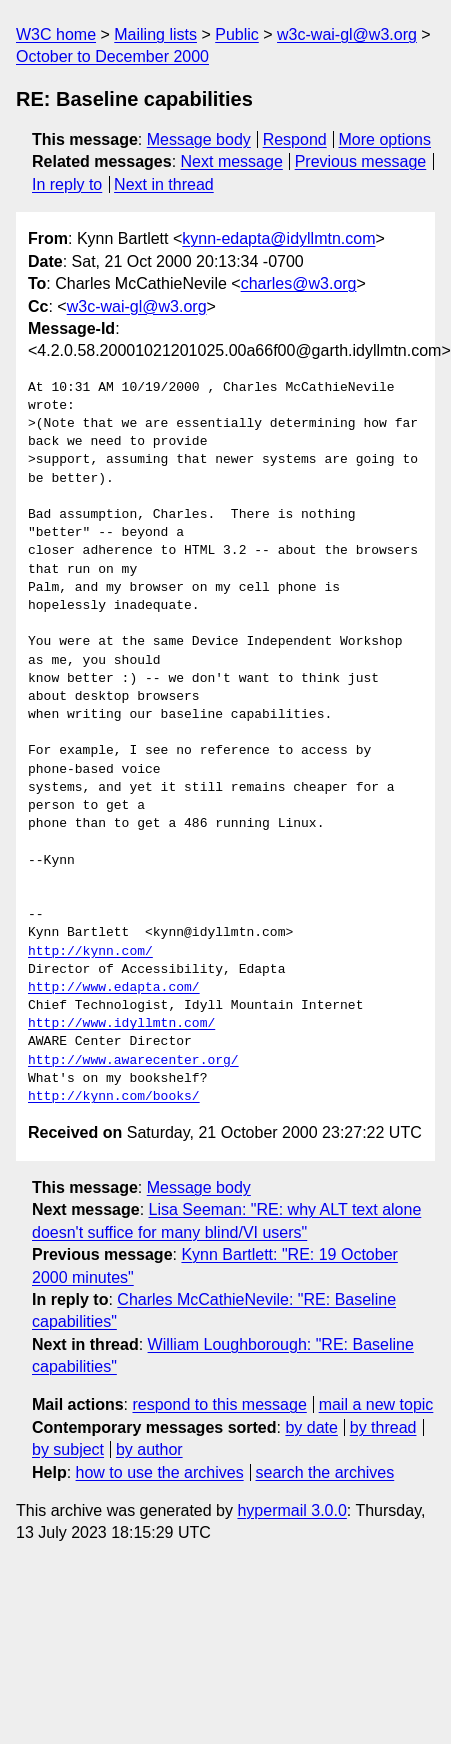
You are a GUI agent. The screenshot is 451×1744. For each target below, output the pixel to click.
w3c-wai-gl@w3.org (347, 34)
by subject (68, 1449)
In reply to (67, 184)
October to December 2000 (112, 56)
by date (311, 1427)
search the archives (325, 1472)
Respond (295, 139)
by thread (383, 1427)
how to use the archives (160, 1472)
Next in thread (164, 184)
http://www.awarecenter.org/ (133, 1061)
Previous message (361, 161)
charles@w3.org (299, 283)
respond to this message (219, 1404)
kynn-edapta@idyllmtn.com (278, 238)
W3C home (56, 34)
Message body (199, 139)
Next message (232, 161)
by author (149, 1449)
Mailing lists (155, 34)
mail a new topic (376, 1404)
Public (237, 34)
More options (385, 139)
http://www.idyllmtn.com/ (121, 1024)
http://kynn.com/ (90, 952)
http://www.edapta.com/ (114, 988)
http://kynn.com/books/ (114, 1097)
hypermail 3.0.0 (291, 1510)
